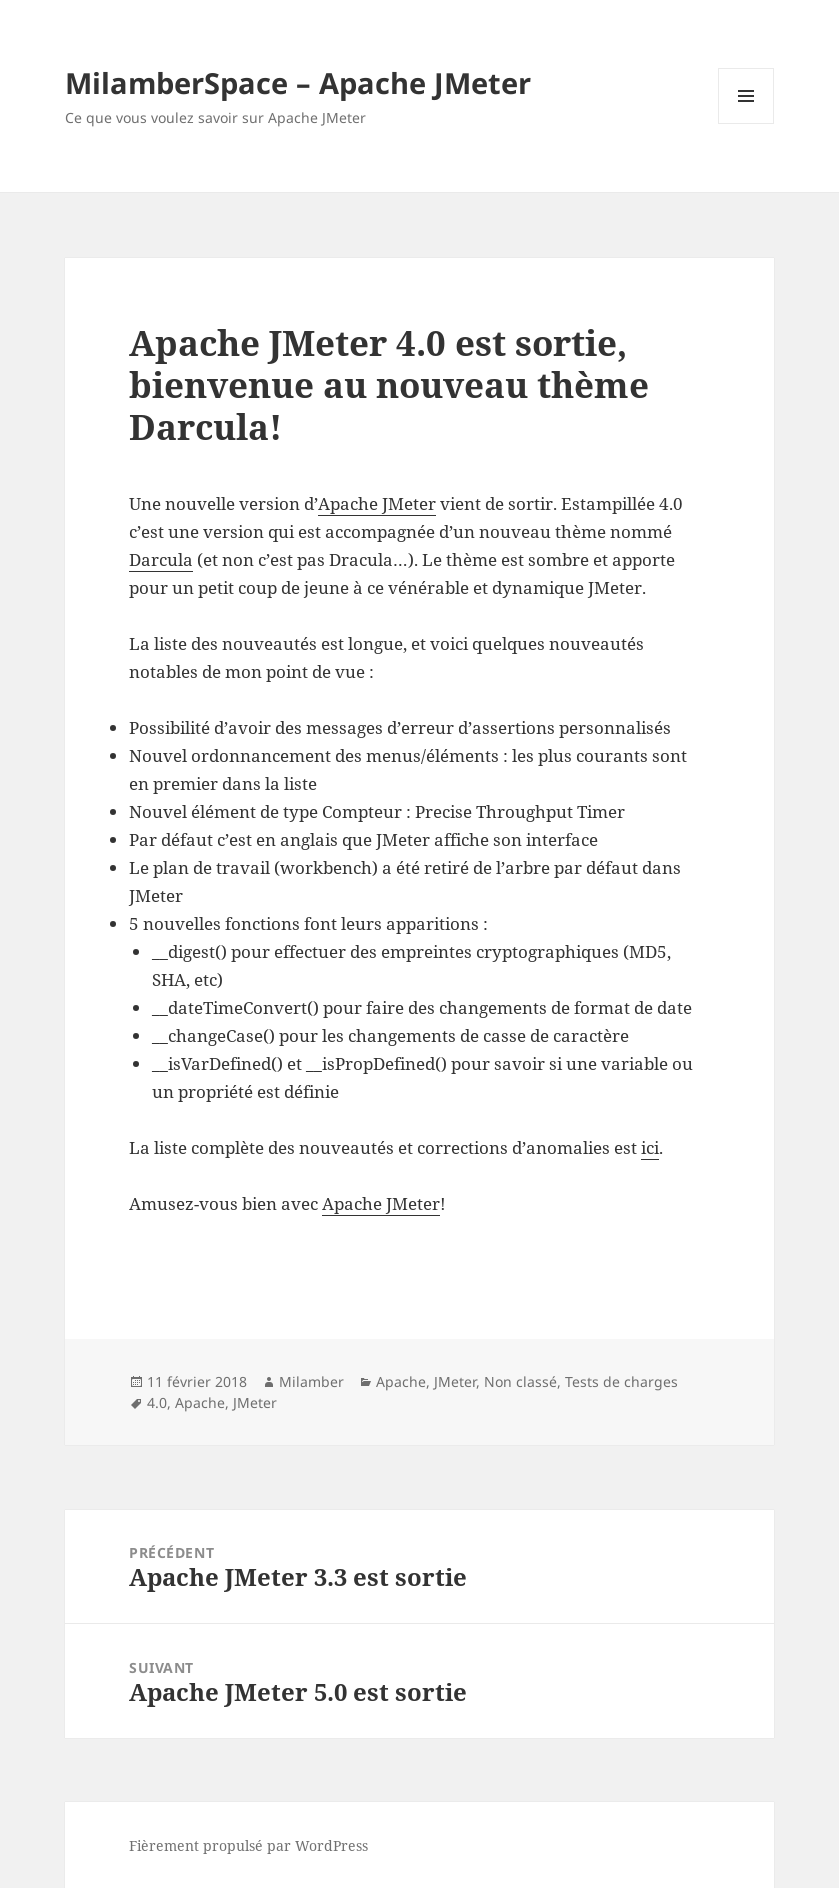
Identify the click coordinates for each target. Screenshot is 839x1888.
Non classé (520, 1381)
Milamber (311, 1381)
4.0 (157, 1402)
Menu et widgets (746, 123)
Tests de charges (621, 1381)
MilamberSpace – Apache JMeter (298, 82)
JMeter (455, 1381)
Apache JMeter (377, 503)
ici (650, 1147)
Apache (401, 1381)
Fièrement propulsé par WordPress (248, 1845)
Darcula (161, 559)
